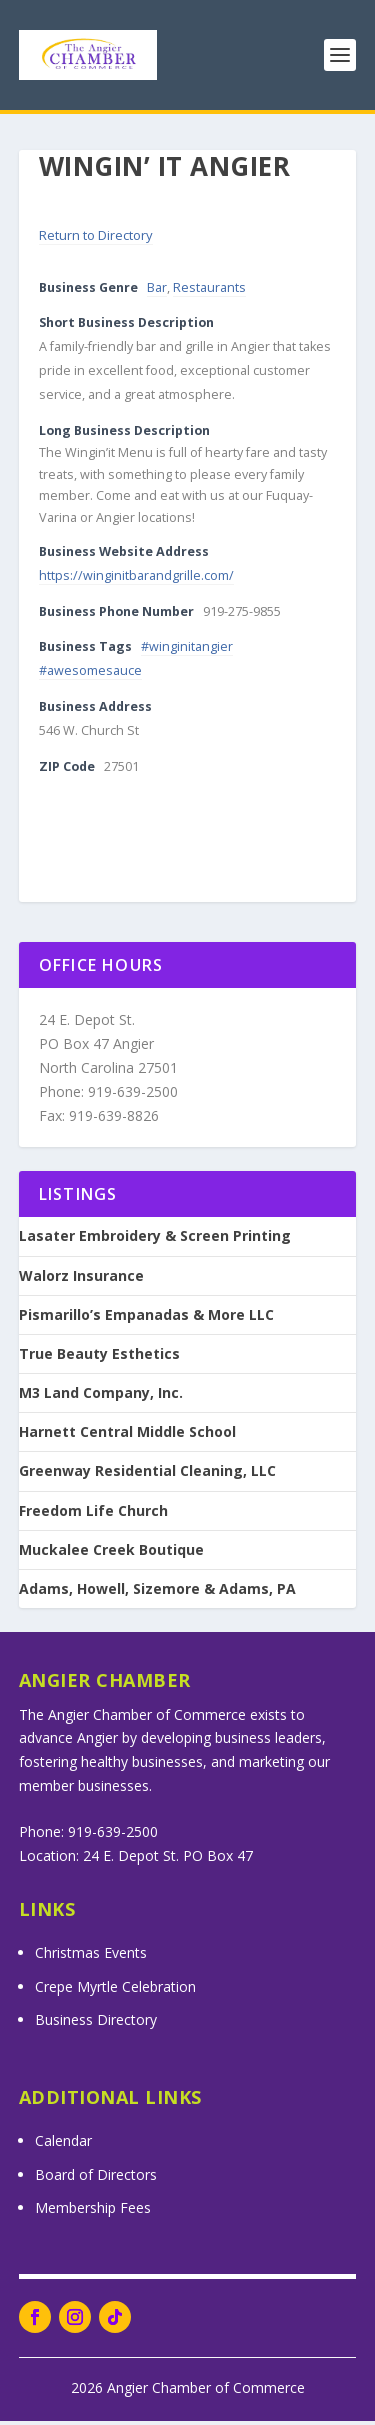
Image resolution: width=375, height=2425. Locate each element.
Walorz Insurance (81, 1280)
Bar (157, 291)
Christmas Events (91, 1956)
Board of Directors (96, 2178)
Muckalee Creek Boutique (111, 1554)
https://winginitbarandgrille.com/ (136, 579)
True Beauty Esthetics (99, 1358)
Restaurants (209, 291)
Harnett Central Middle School (127, 1436)
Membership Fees (93, 2211)
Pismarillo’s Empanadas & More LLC (146, 1319)
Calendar (63, 2144)
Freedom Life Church (93, 1515)
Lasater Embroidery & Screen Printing (155, 1240)
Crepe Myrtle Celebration (115, 1990)
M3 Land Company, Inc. (101, 1397)
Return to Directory (96, 239)
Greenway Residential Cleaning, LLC (147, 1475)
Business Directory (96, 2023)
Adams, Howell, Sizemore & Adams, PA (157, 1593)
